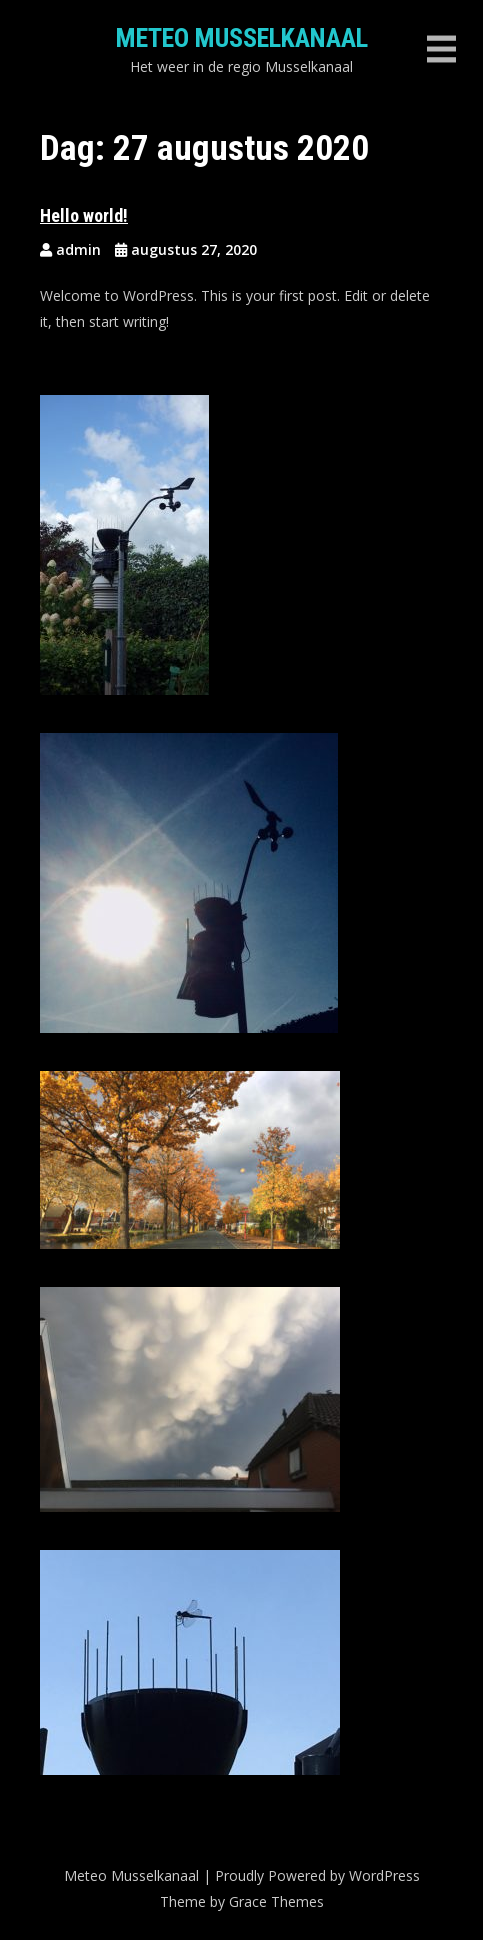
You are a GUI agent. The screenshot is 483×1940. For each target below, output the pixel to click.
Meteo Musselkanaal (242, 38)
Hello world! (84, 215)
